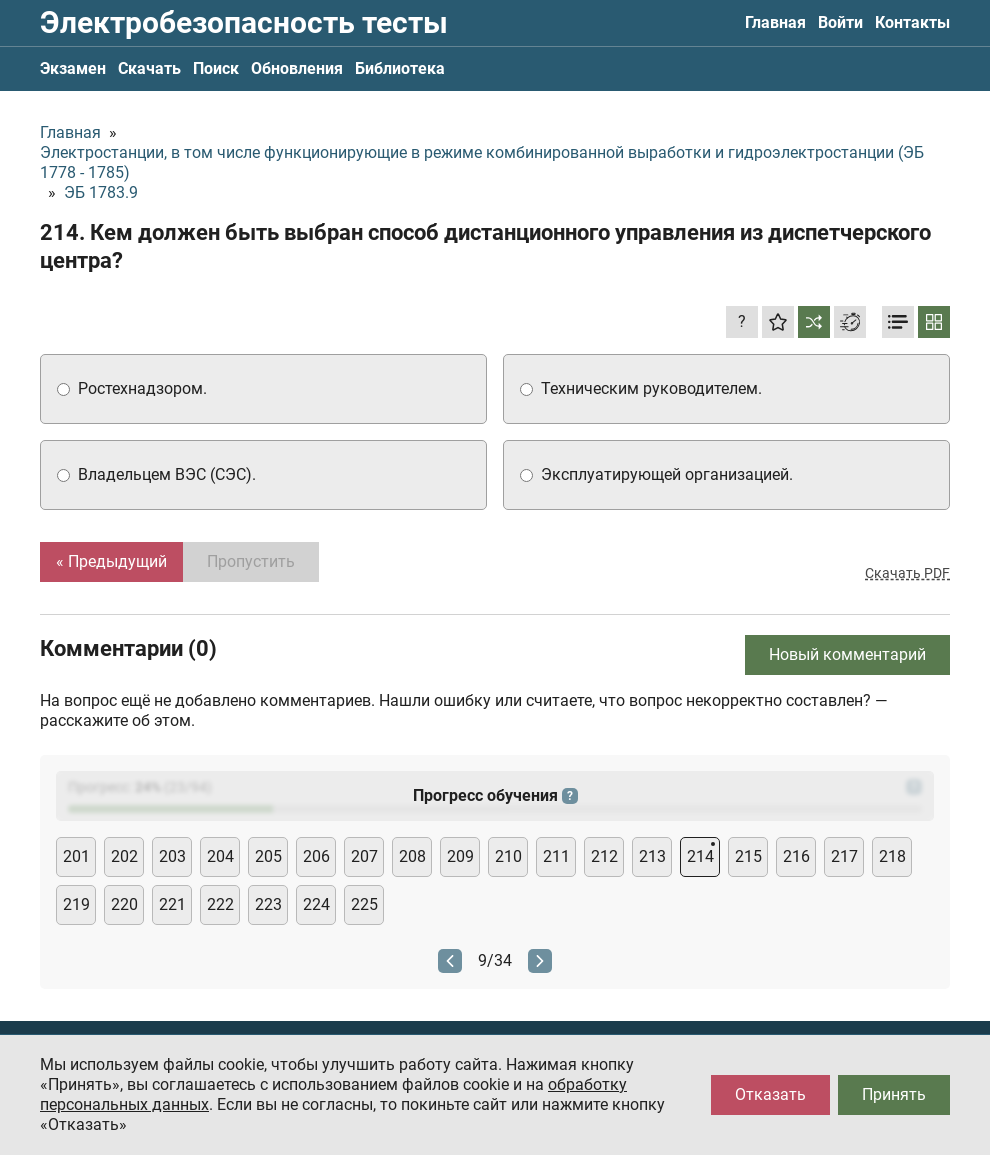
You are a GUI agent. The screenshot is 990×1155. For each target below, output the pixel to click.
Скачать (149, 68)
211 (556, 856)
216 (796, 856)
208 (412, 856)
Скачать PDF (907, 573)
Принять (894, 1094)
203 (172, 856)
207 (364, 856)
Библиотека (400, 68)
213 (652, 856)
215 (748, 856)
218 (892, 856)
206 (316, 856)
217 (844, 856)
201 (76, 856)
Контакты (912, 22)
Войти (840, 22)
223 (268, 904)
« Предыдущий (111, 561)
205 (268, 856)
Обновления (297, 68)
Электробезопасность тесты (244, 22)
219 (76, 904)
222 (220, 904)
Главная (775, 22)
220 (124, 904)
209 (460, 856)
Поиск (216, 68)
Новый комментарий (847, 654)
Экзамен (73, 68)
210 (508, 856)
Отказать (770, 1094)
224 (316, 904)
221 (172, 904)
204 (220, 856)
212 (604, 856)
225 (364, 904)
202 (124, 856)
